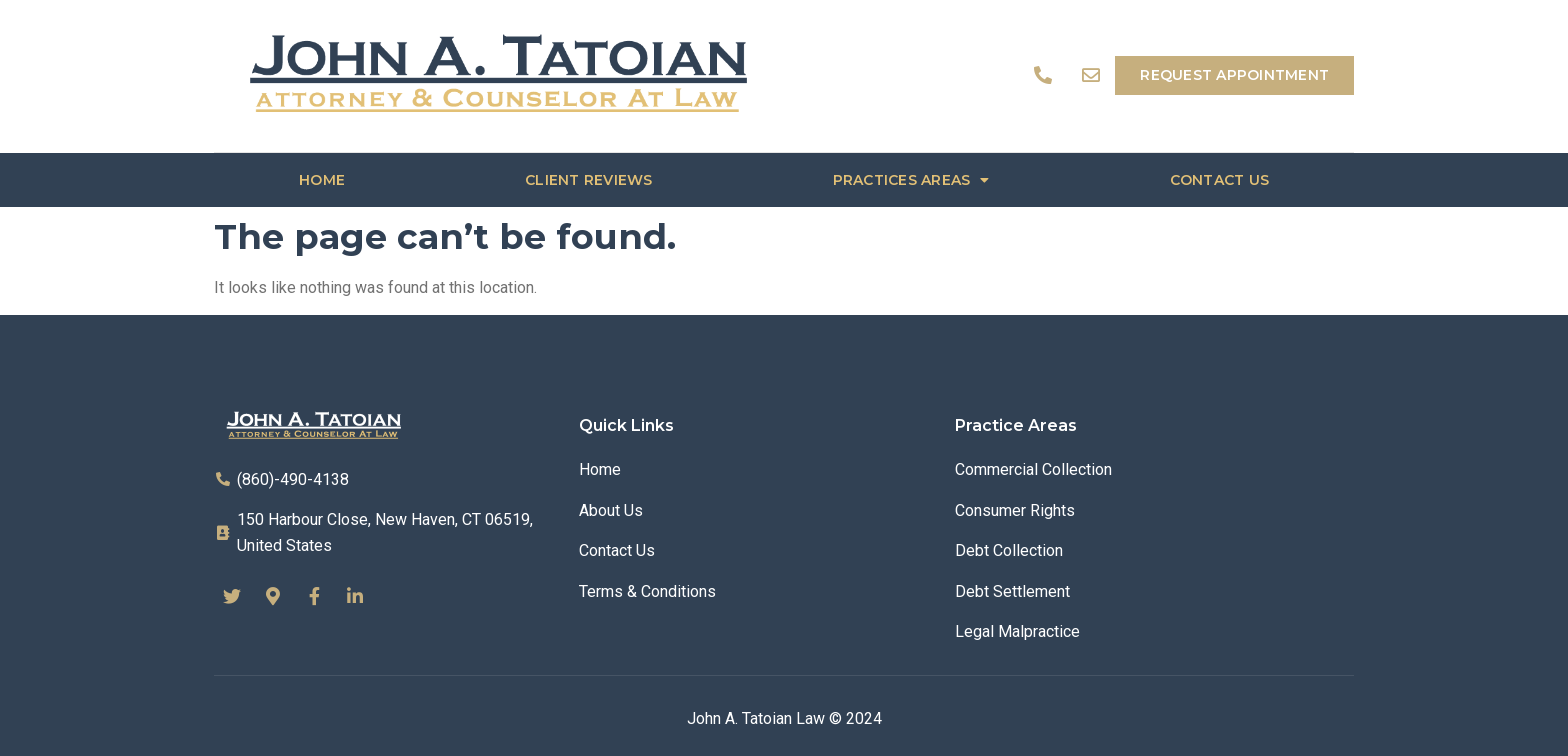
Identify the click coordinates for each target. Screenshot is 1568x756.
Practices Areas (911, 180)
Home (322, 180)
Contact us (1220, 180)
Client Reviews (589, 180)
